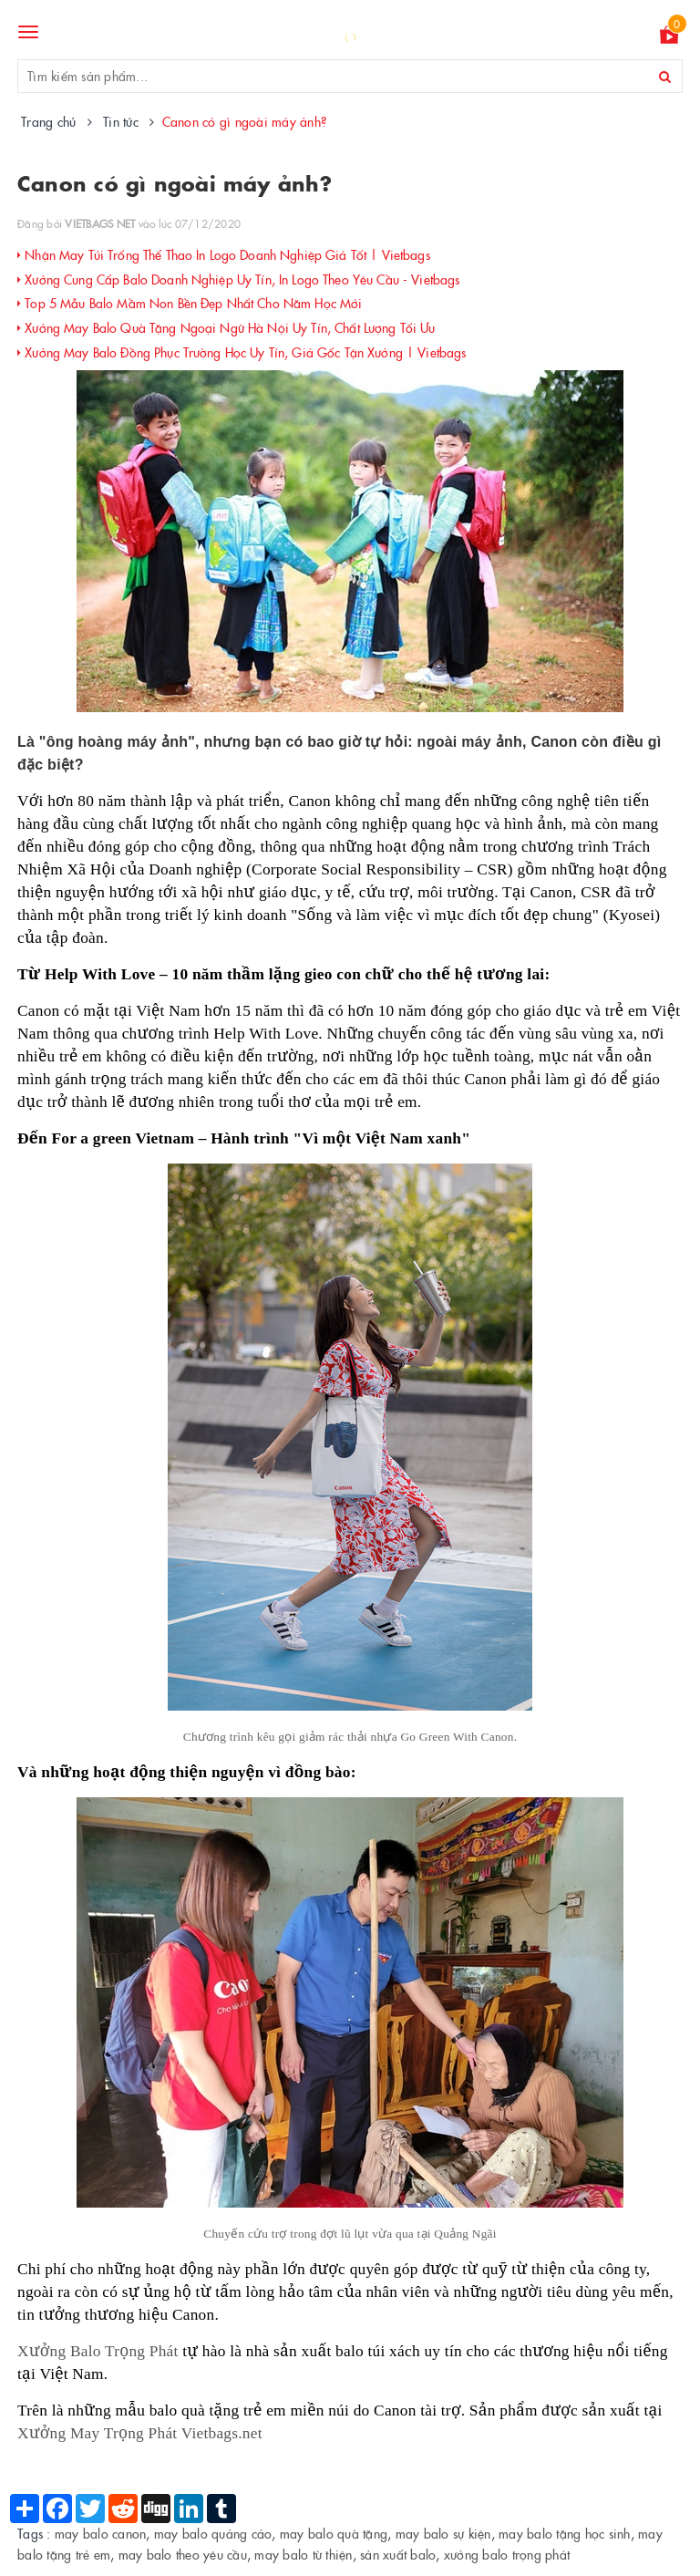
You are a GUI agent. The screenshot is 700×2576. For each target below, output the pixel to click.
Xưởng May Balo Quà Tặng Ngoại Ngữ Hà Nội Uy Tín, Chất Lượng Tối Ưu (226, 327)
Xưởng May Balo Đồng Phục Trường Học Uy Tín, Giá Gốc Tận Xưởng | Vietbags (241, 352)
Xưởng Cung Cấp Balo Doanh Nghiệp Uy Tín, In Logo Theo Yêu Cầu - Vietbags (238, 279)
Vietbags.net (221, 2433)
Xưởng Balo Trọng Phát (98, 2351)
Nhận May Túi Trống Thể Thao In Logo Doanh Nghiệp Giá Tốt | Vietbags (223, 254)
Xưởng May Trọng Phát (97, 2433)
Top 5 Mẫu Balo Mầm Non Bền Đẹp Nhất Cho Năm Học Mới (189, 303)
